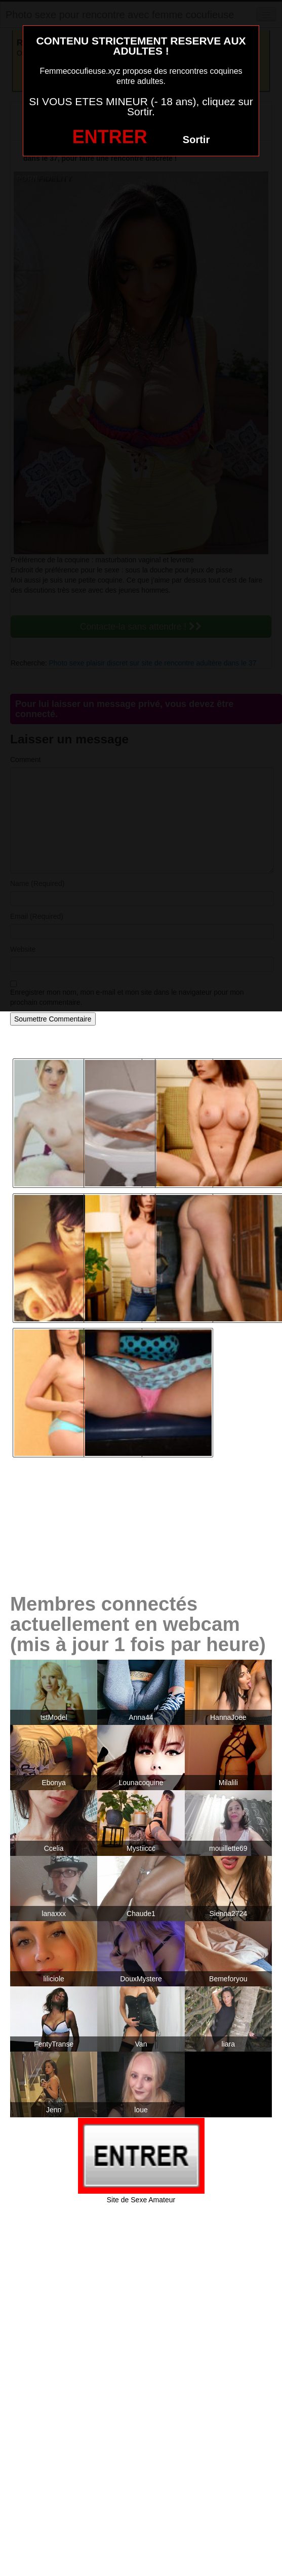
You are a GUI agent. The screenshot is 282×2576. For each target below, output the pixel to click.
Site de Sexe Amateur (141, 2200)
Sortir (196, 139)
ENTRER (109, 136)
